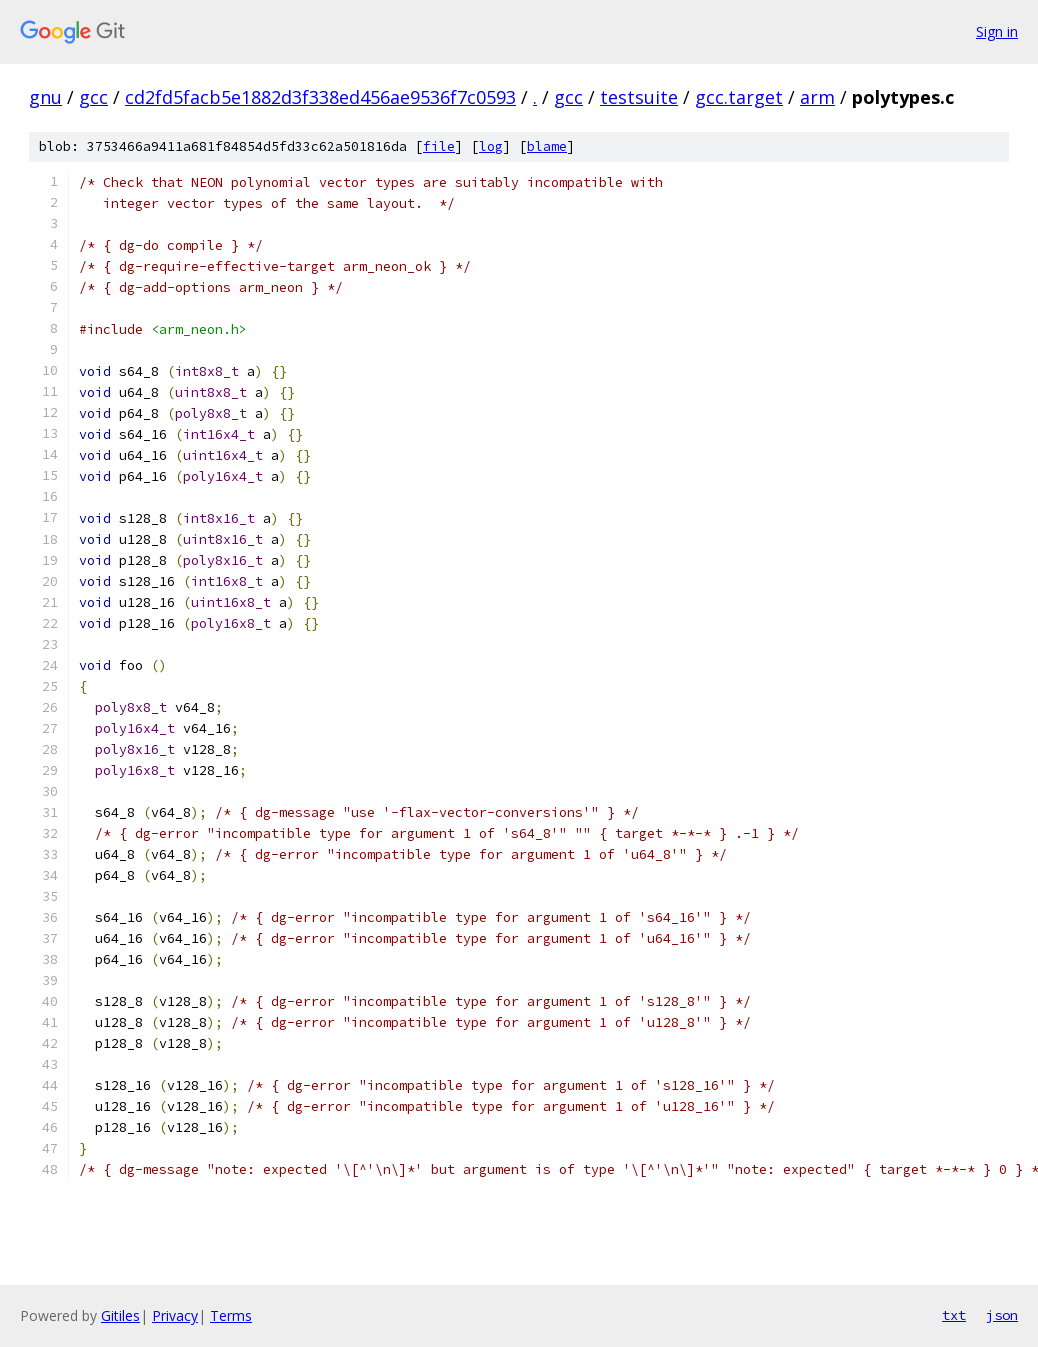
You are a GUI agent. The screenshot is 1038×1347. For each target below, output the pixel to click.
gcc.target (739, 97)
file (439, 146)
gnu (45, 97)
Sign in (997, 31)
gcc (93, 97)
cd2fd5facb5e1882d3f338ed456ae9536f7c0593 (320, 97)
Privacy (175, 1315)
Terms (231, 1315)
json (1002, 1315)
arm (817, 97)
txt (954, 1315)
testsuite (639, 97)
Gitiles (120, 1315)
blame (547, 146)
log (491, 146)
